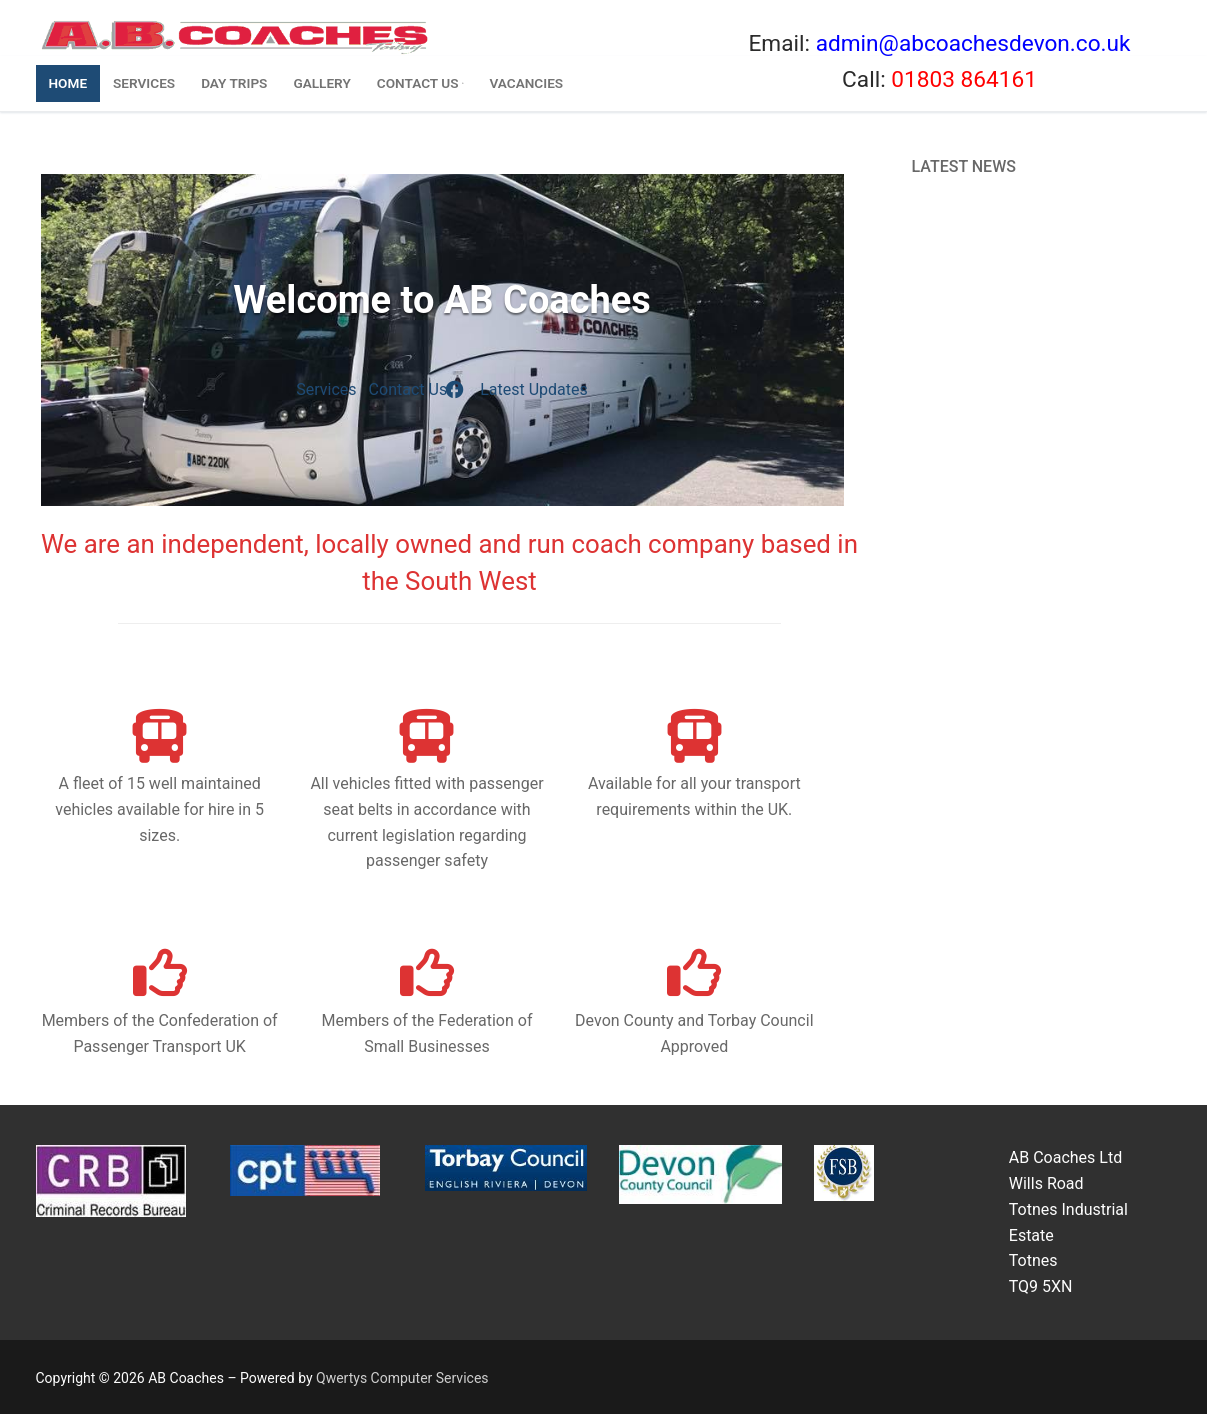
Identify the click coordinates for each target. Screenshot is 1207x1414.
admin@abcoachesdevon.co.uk (973, 43)
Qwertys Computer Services (402, 1378)
